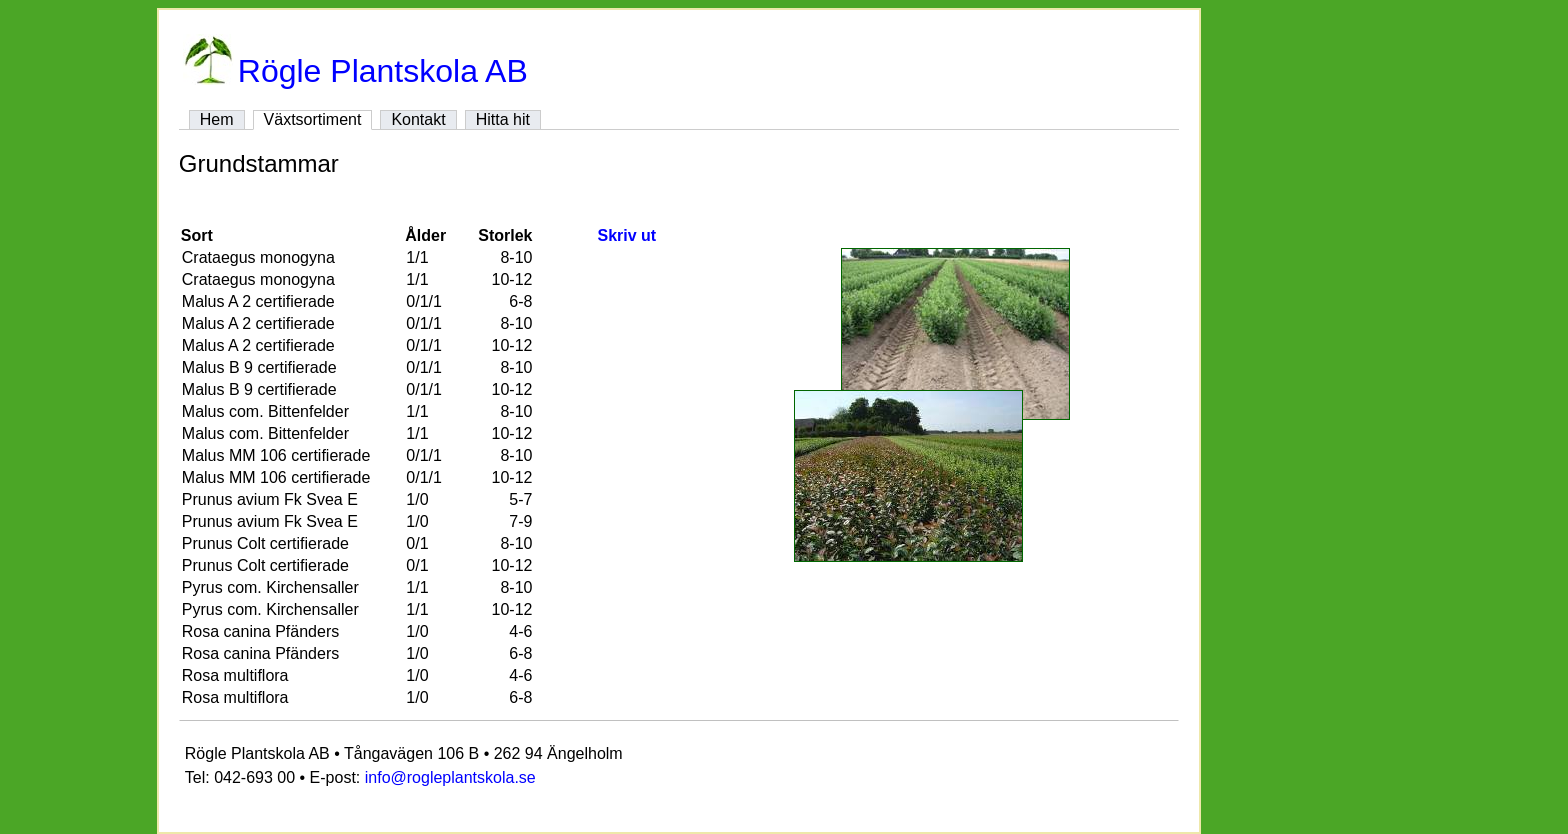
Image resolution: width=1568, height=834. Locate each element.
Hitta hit (503, 119)
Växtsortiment (313, 119)
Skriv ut (626, 235)
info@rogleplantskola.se (450, 777)
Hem (217, 119)
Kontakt (418, 119)
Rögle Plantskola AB (355, 71)
